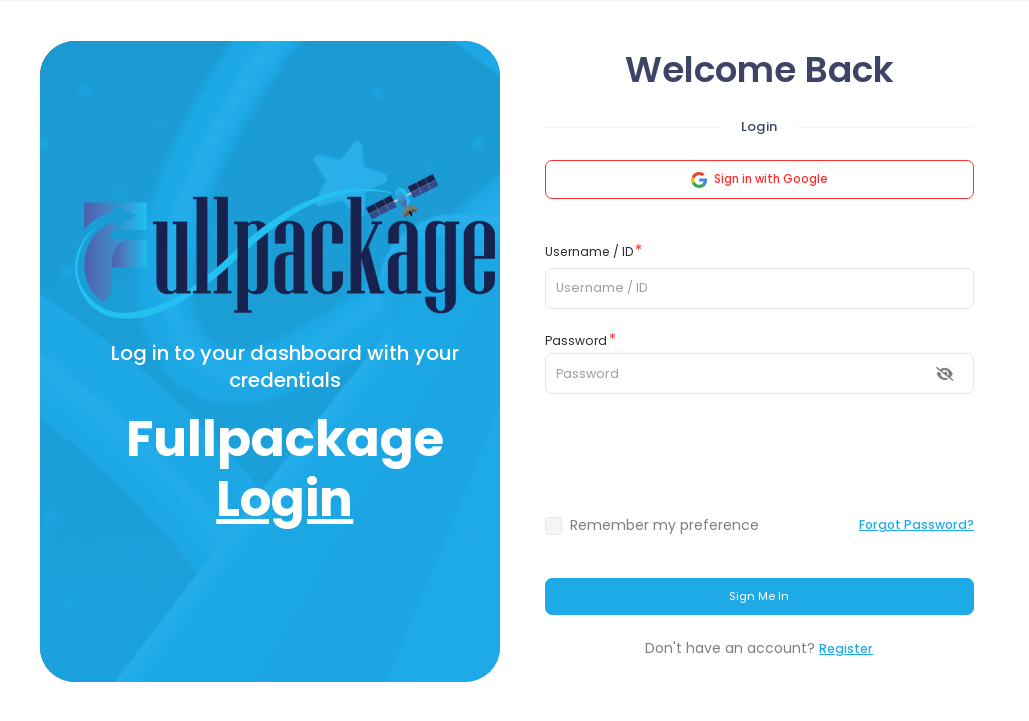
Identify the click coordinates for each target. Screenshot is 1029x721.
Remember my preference (664, 525)
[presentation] (759, 454)
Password (576, 340)
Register (846, 648)
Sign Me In (759, 596)
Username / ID (589, 251)
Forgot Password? (916, 524)
